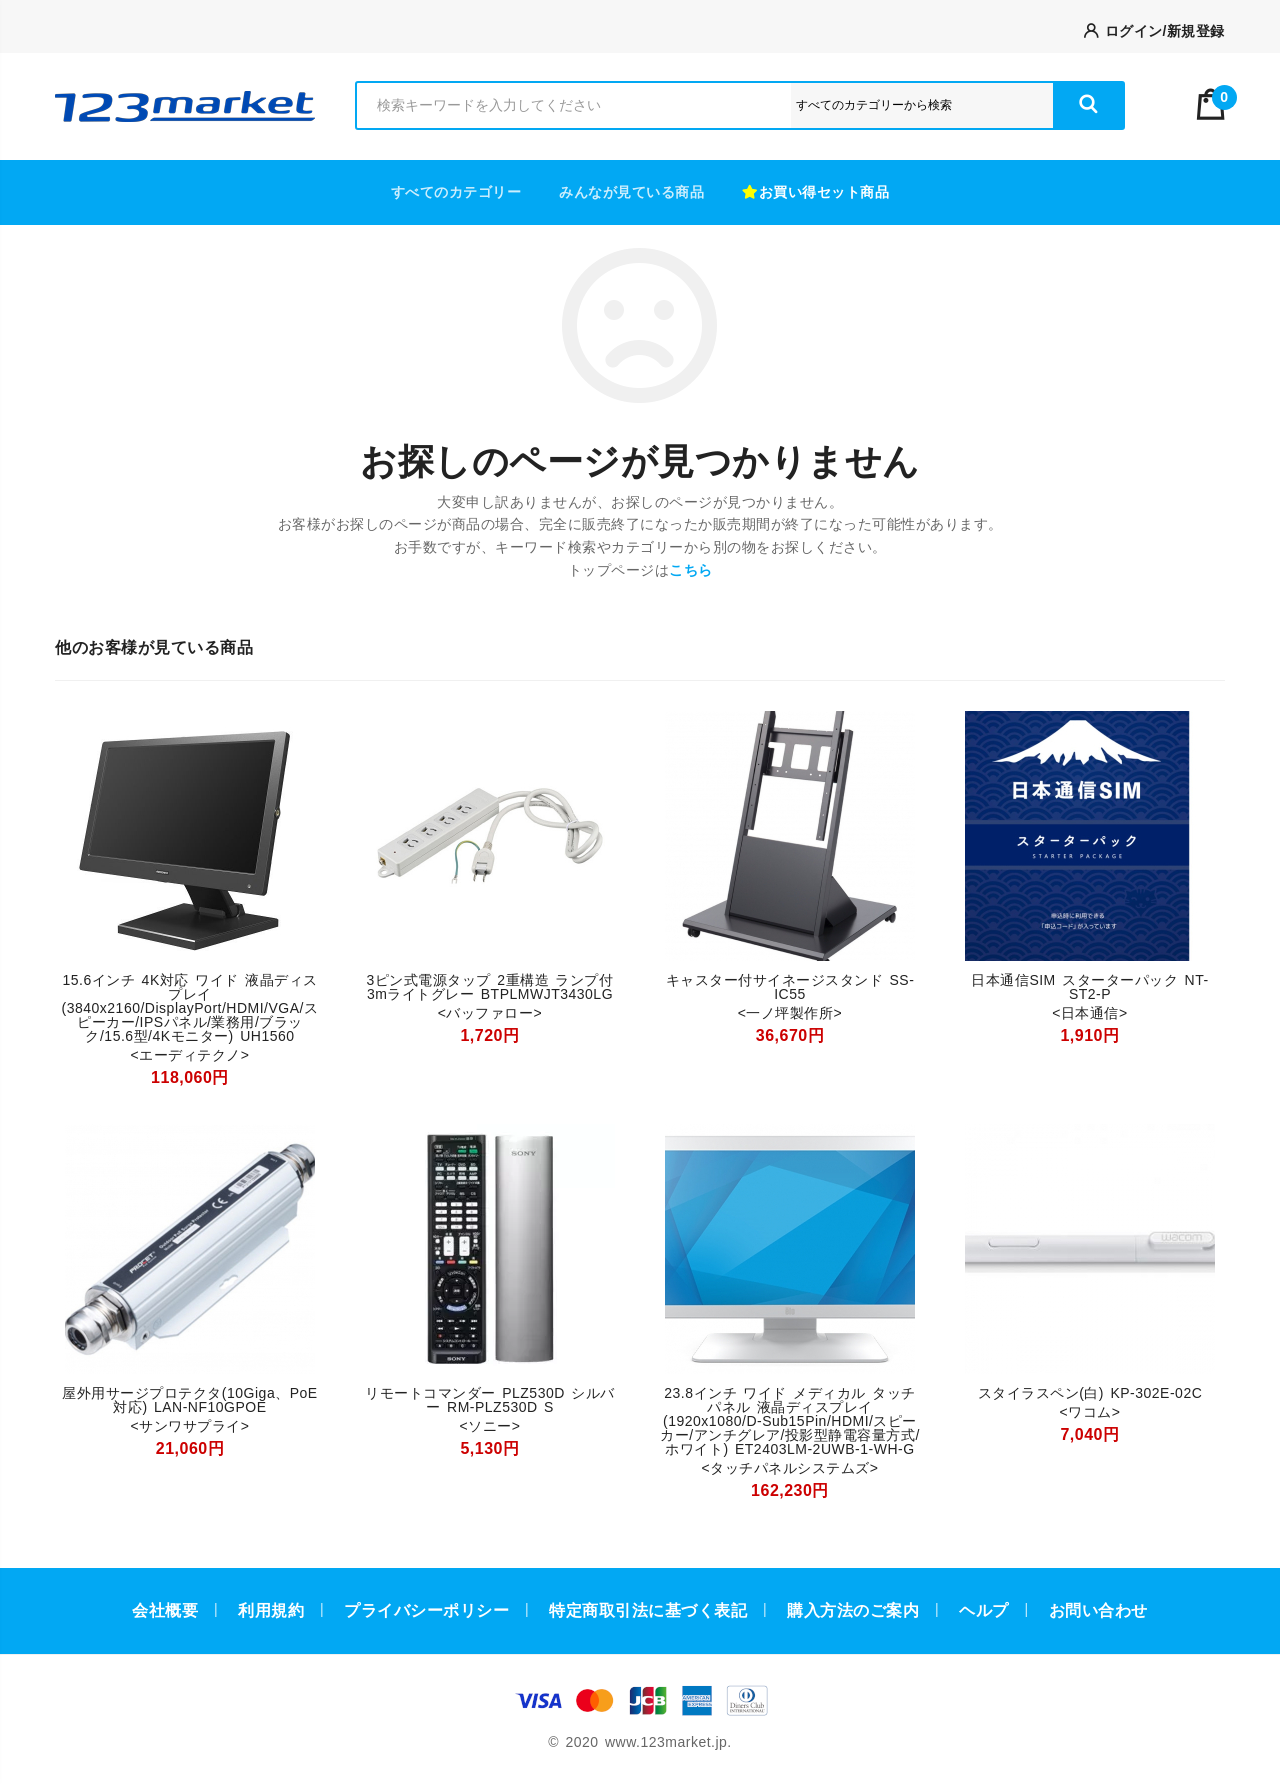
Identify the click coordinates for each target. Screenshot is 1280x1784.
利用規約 (271, 1610)
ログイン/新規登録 (1154, 31)
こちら (691, 570)
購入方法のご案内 (853, 1610)
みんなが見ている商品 (631, 192)
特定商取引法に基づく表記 (648, 1610)
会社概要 (165, 1610)
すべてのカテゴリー (456, 192)
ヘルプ (984, 1610)
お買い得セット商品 (815, 192)
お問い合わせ (1098, 1610)
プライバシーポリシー (426, 1610)
